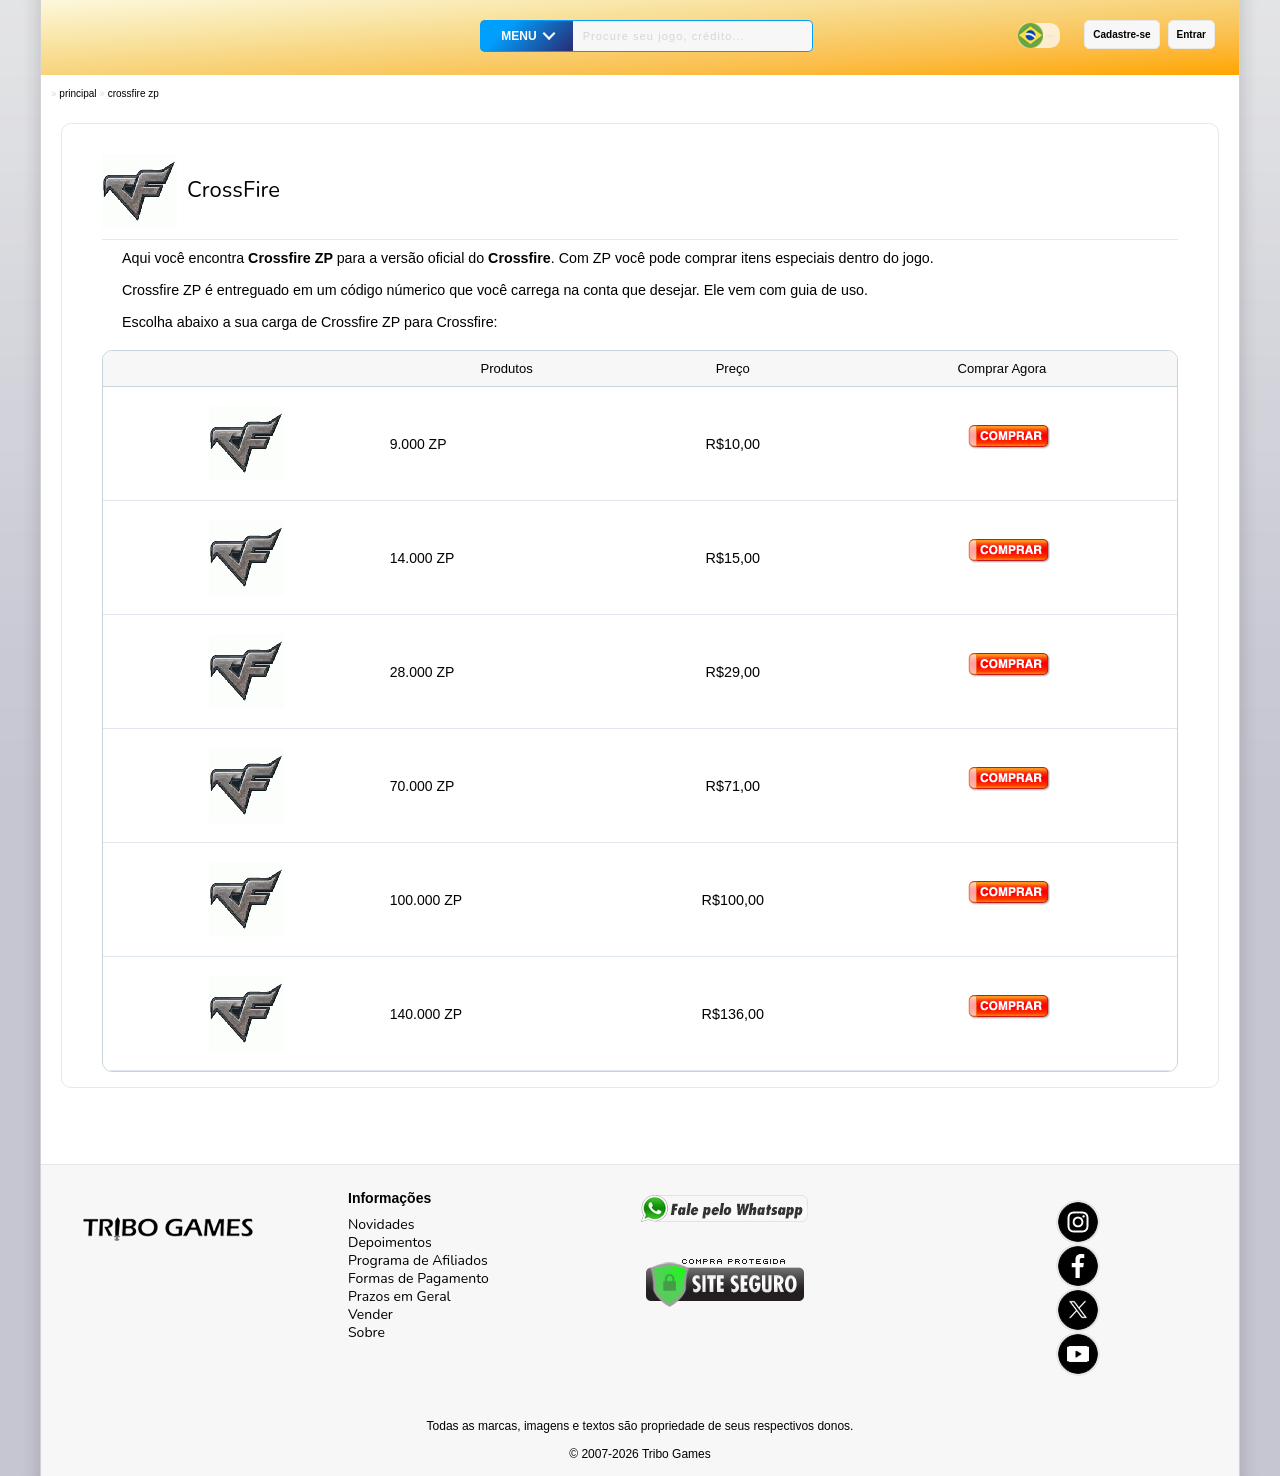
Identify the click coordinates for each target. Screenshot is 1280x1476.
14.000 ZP (422, 558)
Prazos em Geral (399, 1296)
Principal (77, 93)
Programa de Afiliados (418, 1260)
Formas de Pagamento (418, 1278)
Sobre (366, 1332)
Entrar (1191, 34)
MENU (518, 36)
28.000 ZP (422, 672)
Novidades (381, 1224)
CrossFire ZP (133, 93)
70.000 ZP (422, 786)
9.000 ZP (418, 444)
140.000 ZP (426, 1014)
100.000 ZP (426, 900)
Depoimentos (390, 1242)
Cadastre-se (1121, 34)
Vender (370, 1314)
